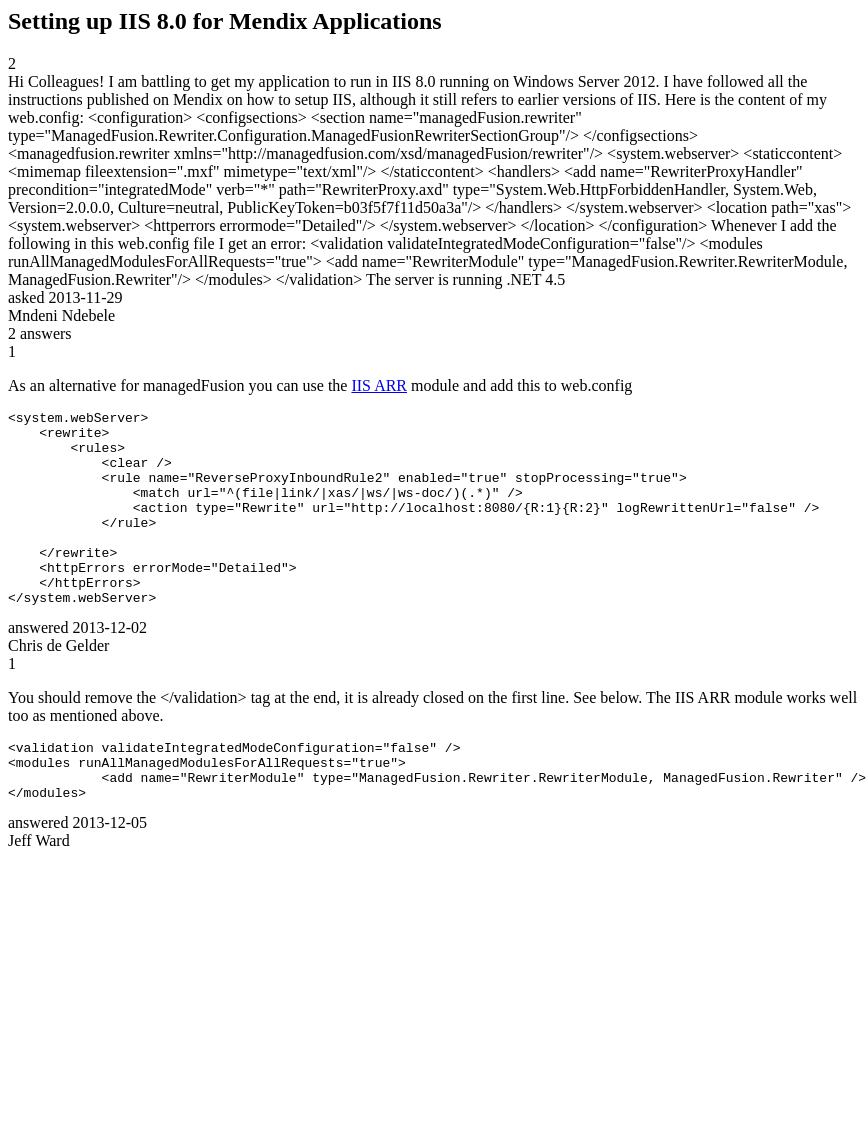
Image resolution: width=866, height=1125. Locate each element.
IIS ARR (379, 385)
